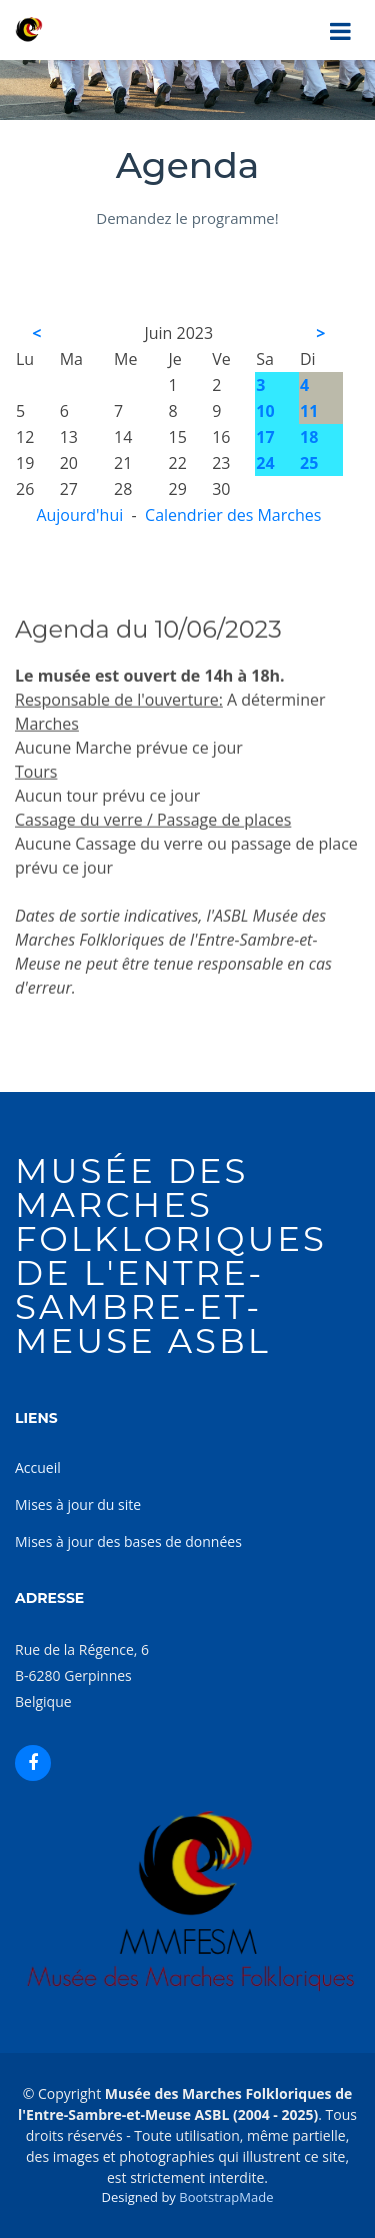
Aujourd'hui (79, 515)
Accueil (38, 1467)
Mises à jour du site (78, 1504)
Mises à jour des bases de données (128, 1541)
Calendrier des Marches (233, 515)
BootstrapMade (226, 2197)
